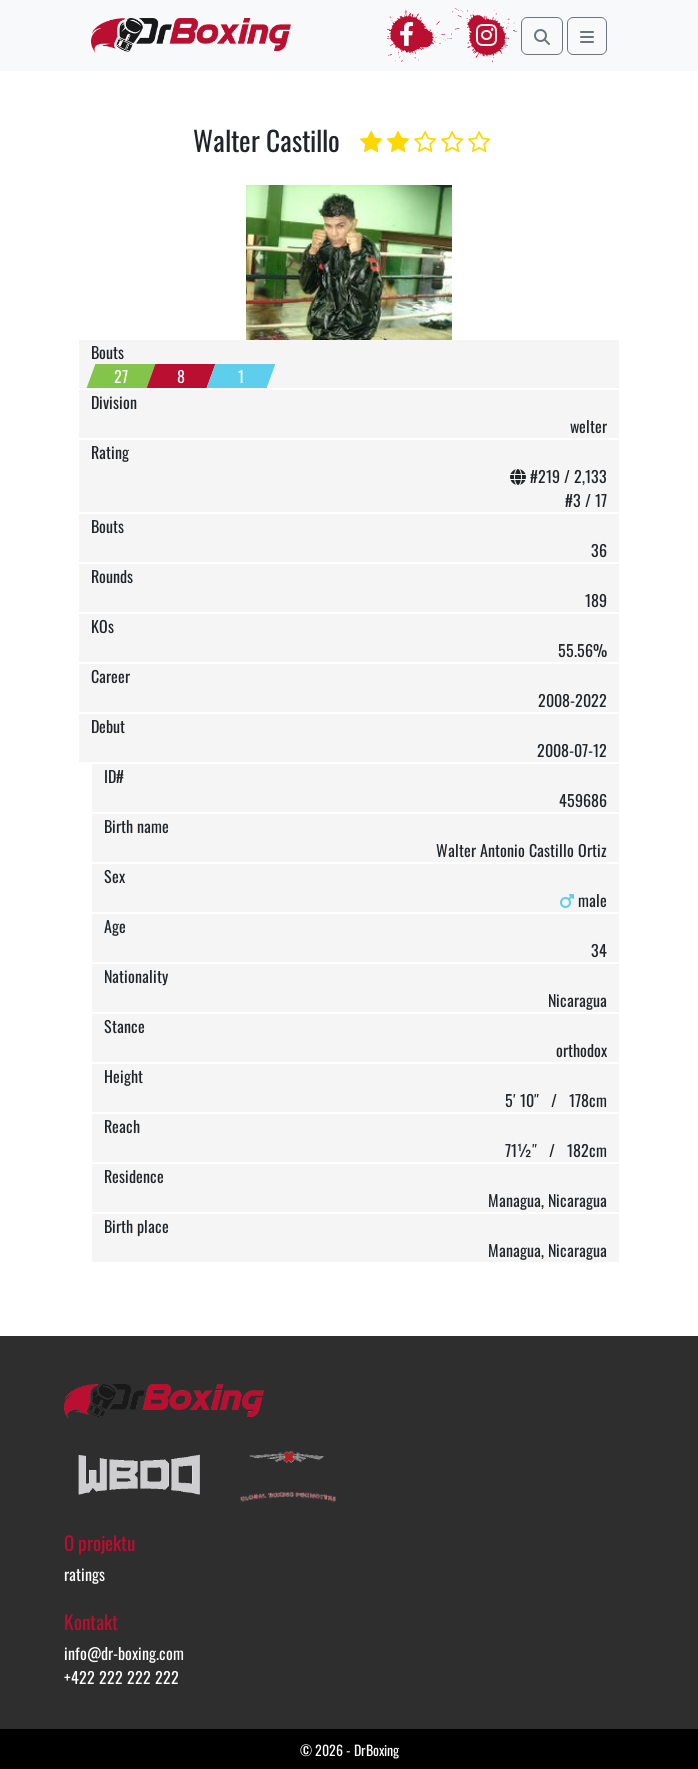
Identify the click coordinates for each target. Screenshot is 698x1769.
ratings (84, 1574)
